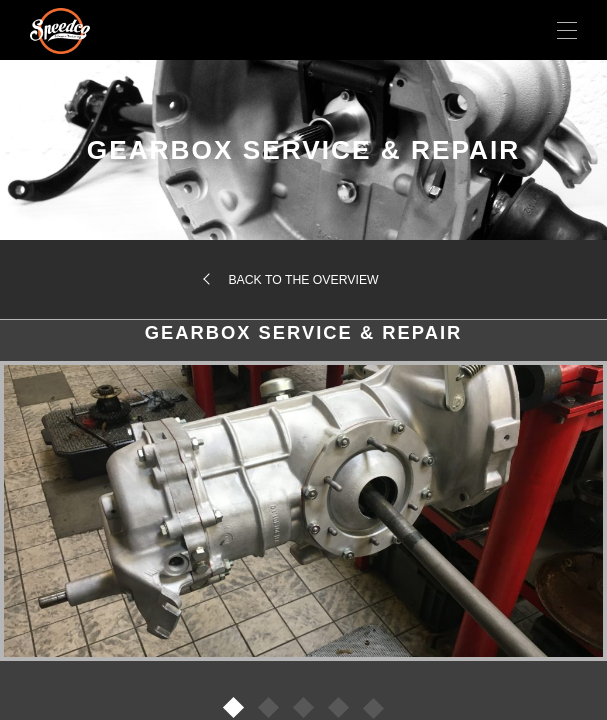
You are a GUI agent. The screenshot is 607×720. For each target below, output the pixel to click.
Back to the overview (303, 280)
